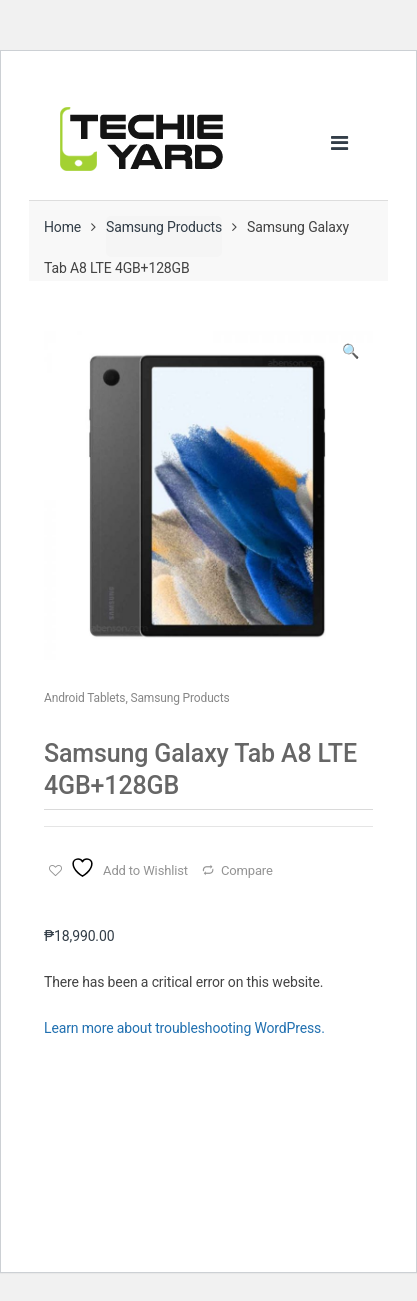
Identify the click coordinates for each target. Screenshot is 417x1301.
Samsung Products (164, 227)
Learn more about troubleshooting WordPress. (184, 1028)
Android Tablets (84, 698)
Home (62, 227)
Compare (247, 870)
